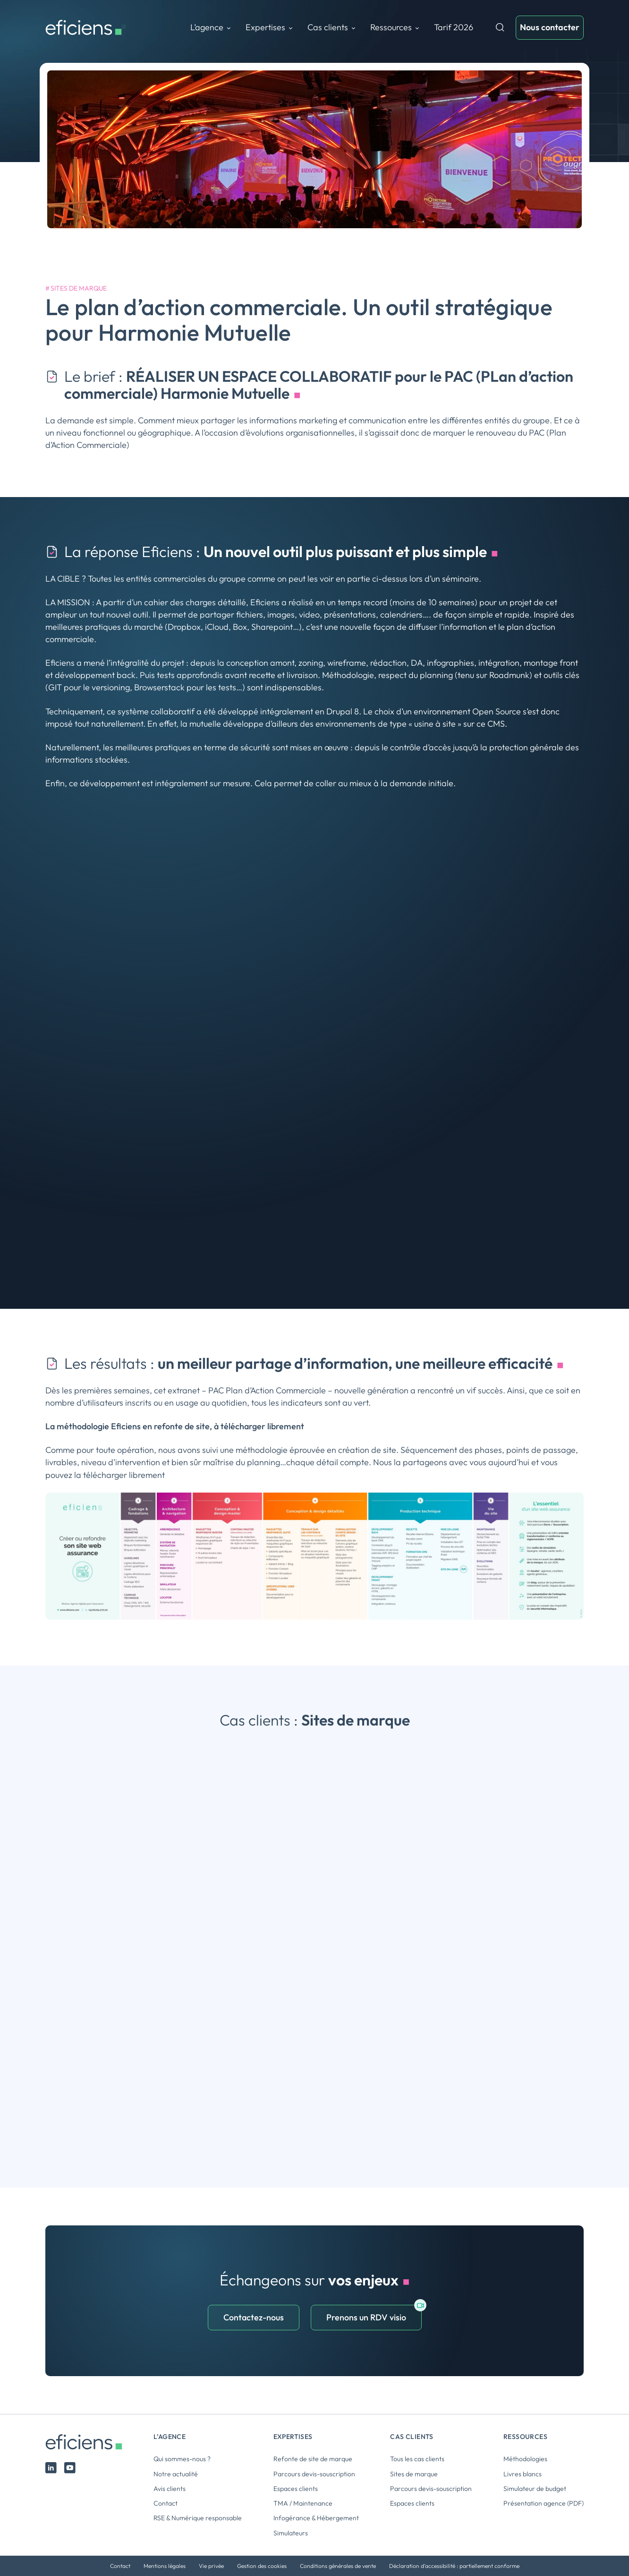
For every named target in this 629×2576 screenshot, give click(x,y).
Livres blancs (522, 2474)
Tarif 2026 (453, 27)
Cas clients (327, 27)
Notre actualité (175, 2474)
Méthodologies (525, 2459)
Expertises (265, 27)
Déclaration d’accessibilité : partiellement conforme (454, 2565)
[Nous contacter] (550, 27)
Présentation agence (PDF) (543, 2503)
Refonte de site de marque (312, 2459)
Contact (165, 2503)
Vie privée (211, 2565)
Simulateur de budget (534, 2488)
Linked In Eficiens (51, 2467)
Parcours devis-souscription (314, 2474)
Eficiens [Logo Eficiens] (88, 2442)
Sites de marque (79, 288)
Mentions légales (165, 2565)
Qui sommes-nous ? (182, 2459)
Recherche (500, 27)
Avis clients (169, 2488)
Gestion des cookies (262, 2565)
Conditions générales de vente (338, 2565)
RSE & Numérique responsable (197, 2518)
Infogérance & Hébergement (316, 2518)
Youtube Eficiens (70, 2467)
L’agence (206, 27)
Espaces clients (295, 2488)
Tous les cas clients (417, 2459)
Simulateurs (290, 2533)
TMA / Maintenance (302, 2503)
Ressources (391, 27)
